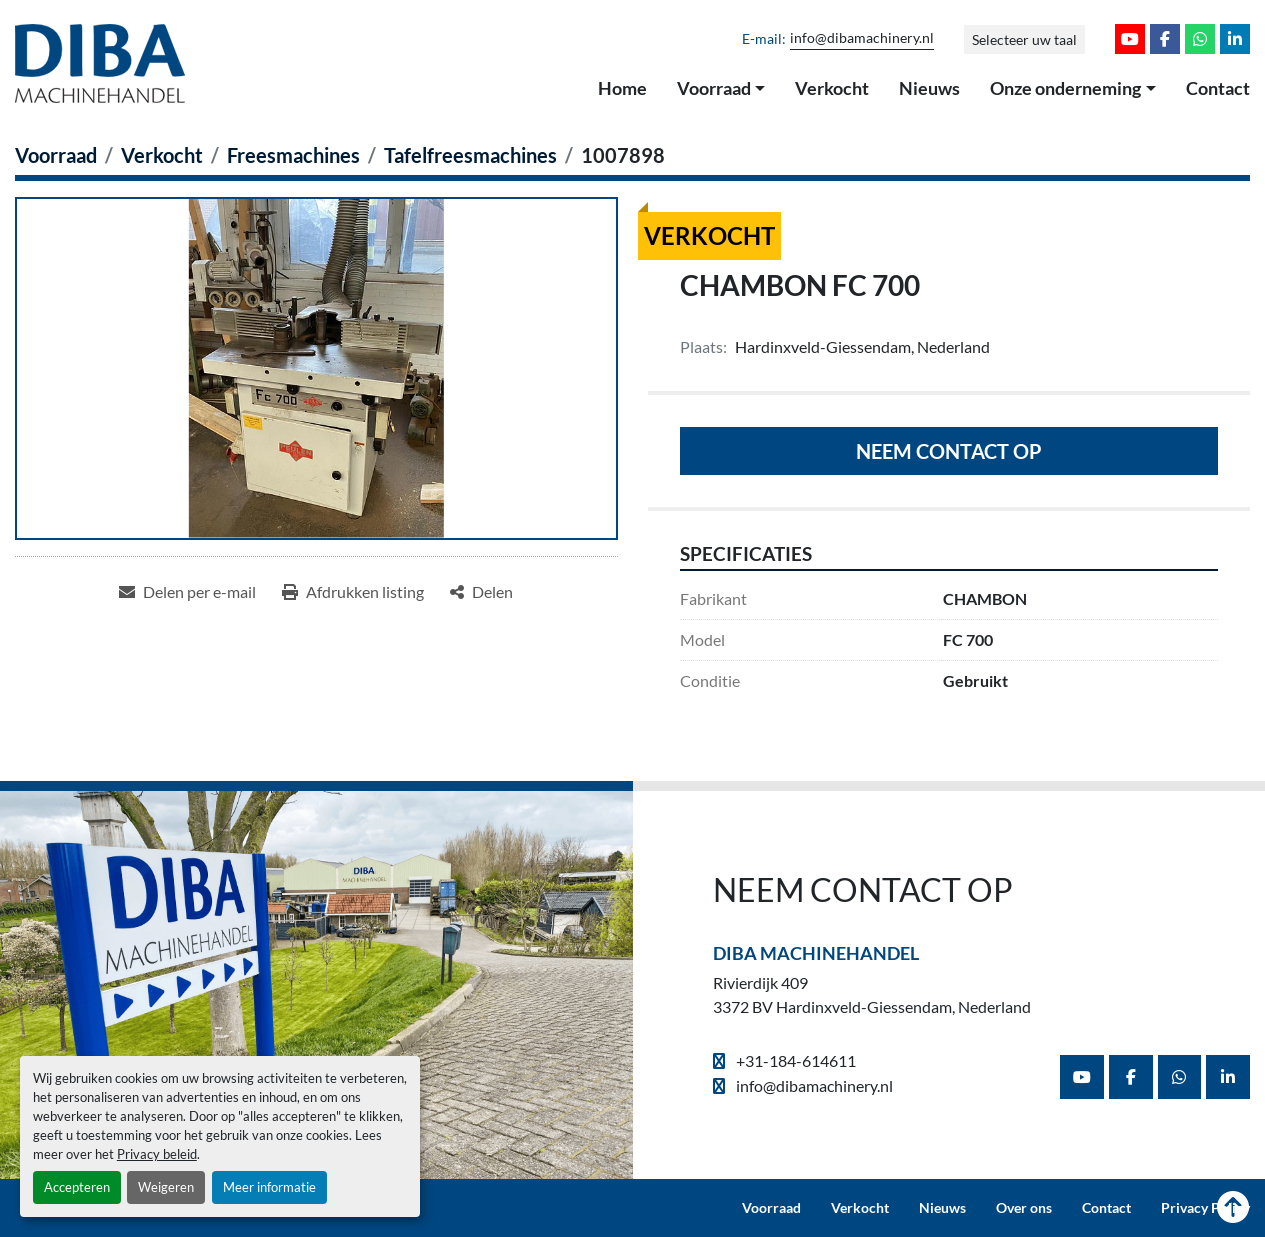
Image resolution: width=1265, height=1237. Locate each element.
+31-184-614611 (794, 1060)
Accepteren (77, 1187)
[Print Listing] (353, 592)
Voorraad (714, 88)
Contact (1218, 88)
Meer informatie (269, 1187)
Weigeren (166, 1187)
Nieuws (929, 88)
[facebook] (1165, 39)
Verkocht (832, 88)
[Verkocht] (162, 155)
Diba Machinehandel (816, 953)
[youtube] (1130, 39)
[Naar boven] (1233, 1208)
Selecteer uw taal (1024, 39)
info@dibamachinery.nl (862, 38)
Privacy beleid (157, 1154)
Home (622, 88)
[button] (721, 89)
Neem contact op (949, 451)
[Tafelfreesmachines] (470, 155)
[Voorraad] (56, 155)
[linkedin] (1235, 39)
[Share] (481, 592)
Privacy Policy (1205, 1208)
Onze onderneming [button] (1065, 88)
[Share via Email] (187, 592)
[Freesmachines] (293, 155)
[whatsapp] (1200, 39)
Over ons (1024, 1208)
